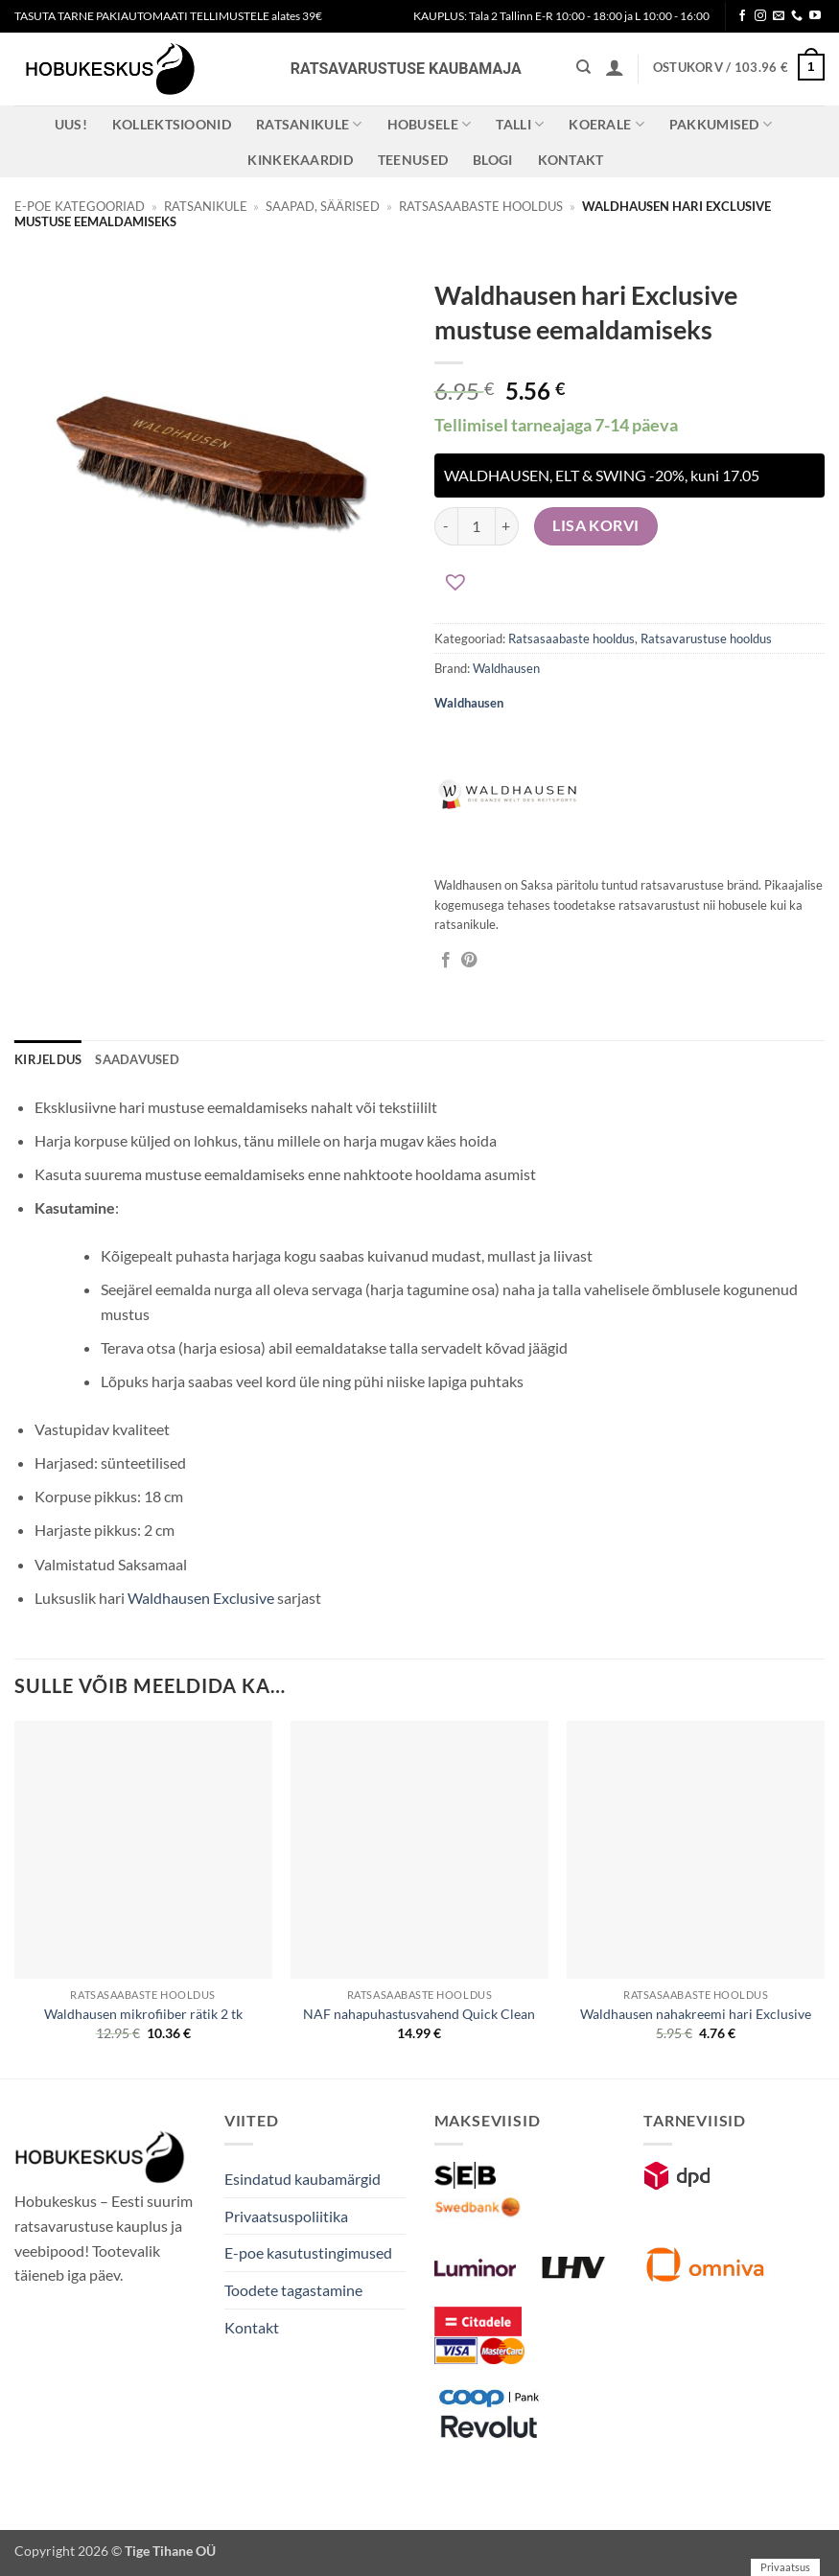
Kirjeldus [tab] (48, 1059)
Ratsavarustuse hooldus (706, 638)
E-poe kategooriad (79, 206)
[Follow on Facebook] (742, 16)
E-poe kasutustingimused (308, 2252)
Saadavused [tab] (137, 1059)
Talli (520, 124)
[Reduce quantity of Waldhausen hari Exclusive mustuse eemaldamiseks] (445, 526)
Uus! (71, 124)
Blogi (492, 159)
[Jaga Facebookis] (446, 960)
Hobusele (429, 124)
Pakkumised (720, 124)
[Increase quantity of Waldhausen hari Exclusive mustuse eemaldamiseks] (507, 526)
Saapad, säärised (323, 206)
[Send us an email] (778, 16)
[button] (614, 67)
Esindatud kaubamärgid (302, 2179)
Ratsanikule (309, 124)
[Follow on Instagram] (760, 16)
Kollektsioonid (171, 124)
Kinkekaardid (299, 159)
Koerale (606, 124)
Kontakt (571, 159)
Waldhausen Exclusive (201, 1598)
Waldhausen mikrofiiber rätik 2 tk (143, 2014)
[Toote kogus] (476, 526)
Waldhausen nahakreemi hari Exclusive (695, 2014)
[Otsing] (583, 67)
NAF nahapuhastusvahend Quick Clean (419, 2014)
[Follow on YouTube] (815, 16)
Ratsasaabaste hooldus (481, 206)
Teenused (413, 159)
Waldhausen (506, 668)
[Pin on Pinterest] (469, 960)
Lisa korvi (596, 525)
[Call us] (797, 16)
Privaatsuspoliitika (286, 2216)
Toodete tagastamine (293, 2290)
